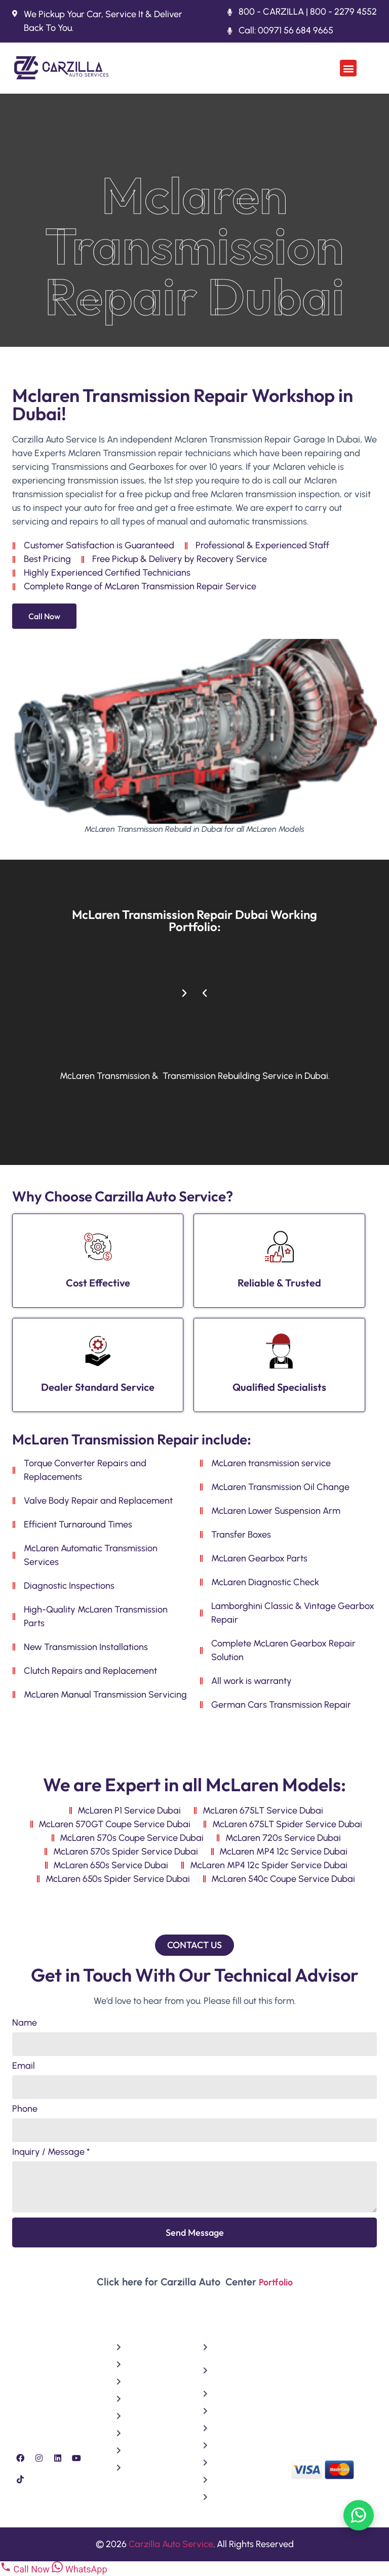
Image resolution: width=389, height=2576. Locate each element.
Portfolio (276, 2282)
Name (24, 2023)
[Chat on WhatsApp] (358, 2515)
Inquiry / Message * (51, 2152)
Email (23, 2066)
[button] (348, 68)
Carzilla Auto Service (171, 2544)
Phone (24, 2109)
